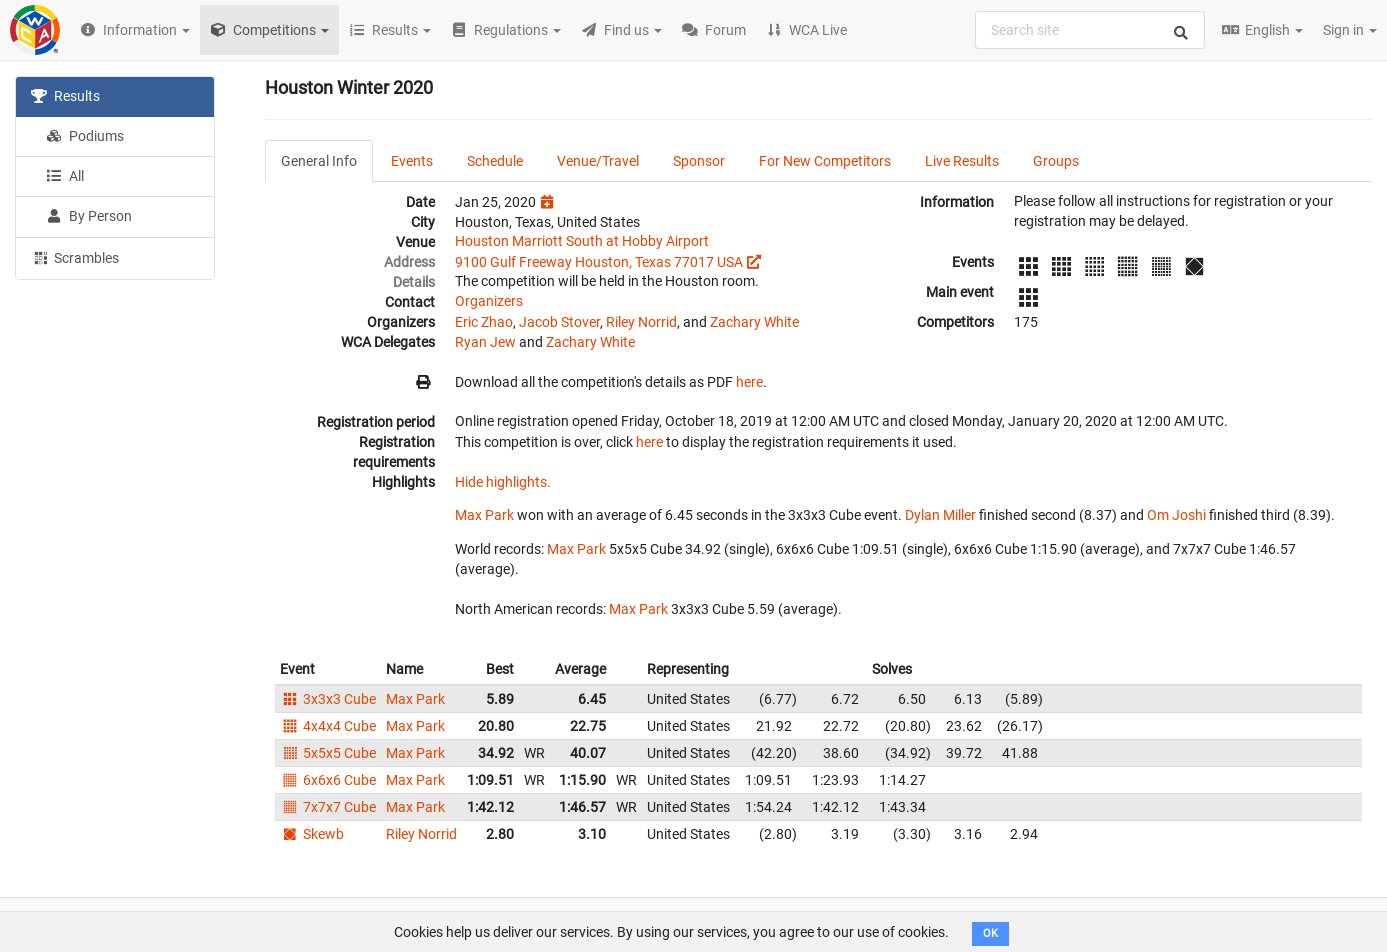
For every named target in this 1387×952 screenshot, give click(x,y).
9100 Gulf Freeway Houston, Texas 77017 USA (599, 262)
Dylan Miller (940, 515)
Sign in (1350, 30)
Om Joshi (1176, 515)
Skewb (312, 834)
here (749, 382)
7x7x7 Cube (328, 807)
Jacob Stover (559, 322)
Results (65, 96)
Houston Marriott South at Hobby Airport (582, 241)
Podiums (85, 136)
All (65, 176)
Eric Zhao (484, 322)
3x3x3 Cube (328, 699)
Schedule (495, 161)
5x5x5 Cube (328, 753)
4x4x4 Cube (328, 726)
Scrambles (75, 257)
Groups (1056, 161)
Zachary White (754, 322)
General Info (319, 161)
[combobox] (1090, 30)
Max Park (484, 515)
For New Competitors (825, 161)
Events (412, 161)
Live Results (962, 161)
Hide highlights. (503, 482)
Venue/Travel (598, 161)
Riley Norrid (641, 322)
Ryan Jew (485, 342)
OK (990, 933)
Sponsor (699, 161)
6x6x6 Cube (328, 780)
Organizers (489, 301)
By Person (89, 216)
